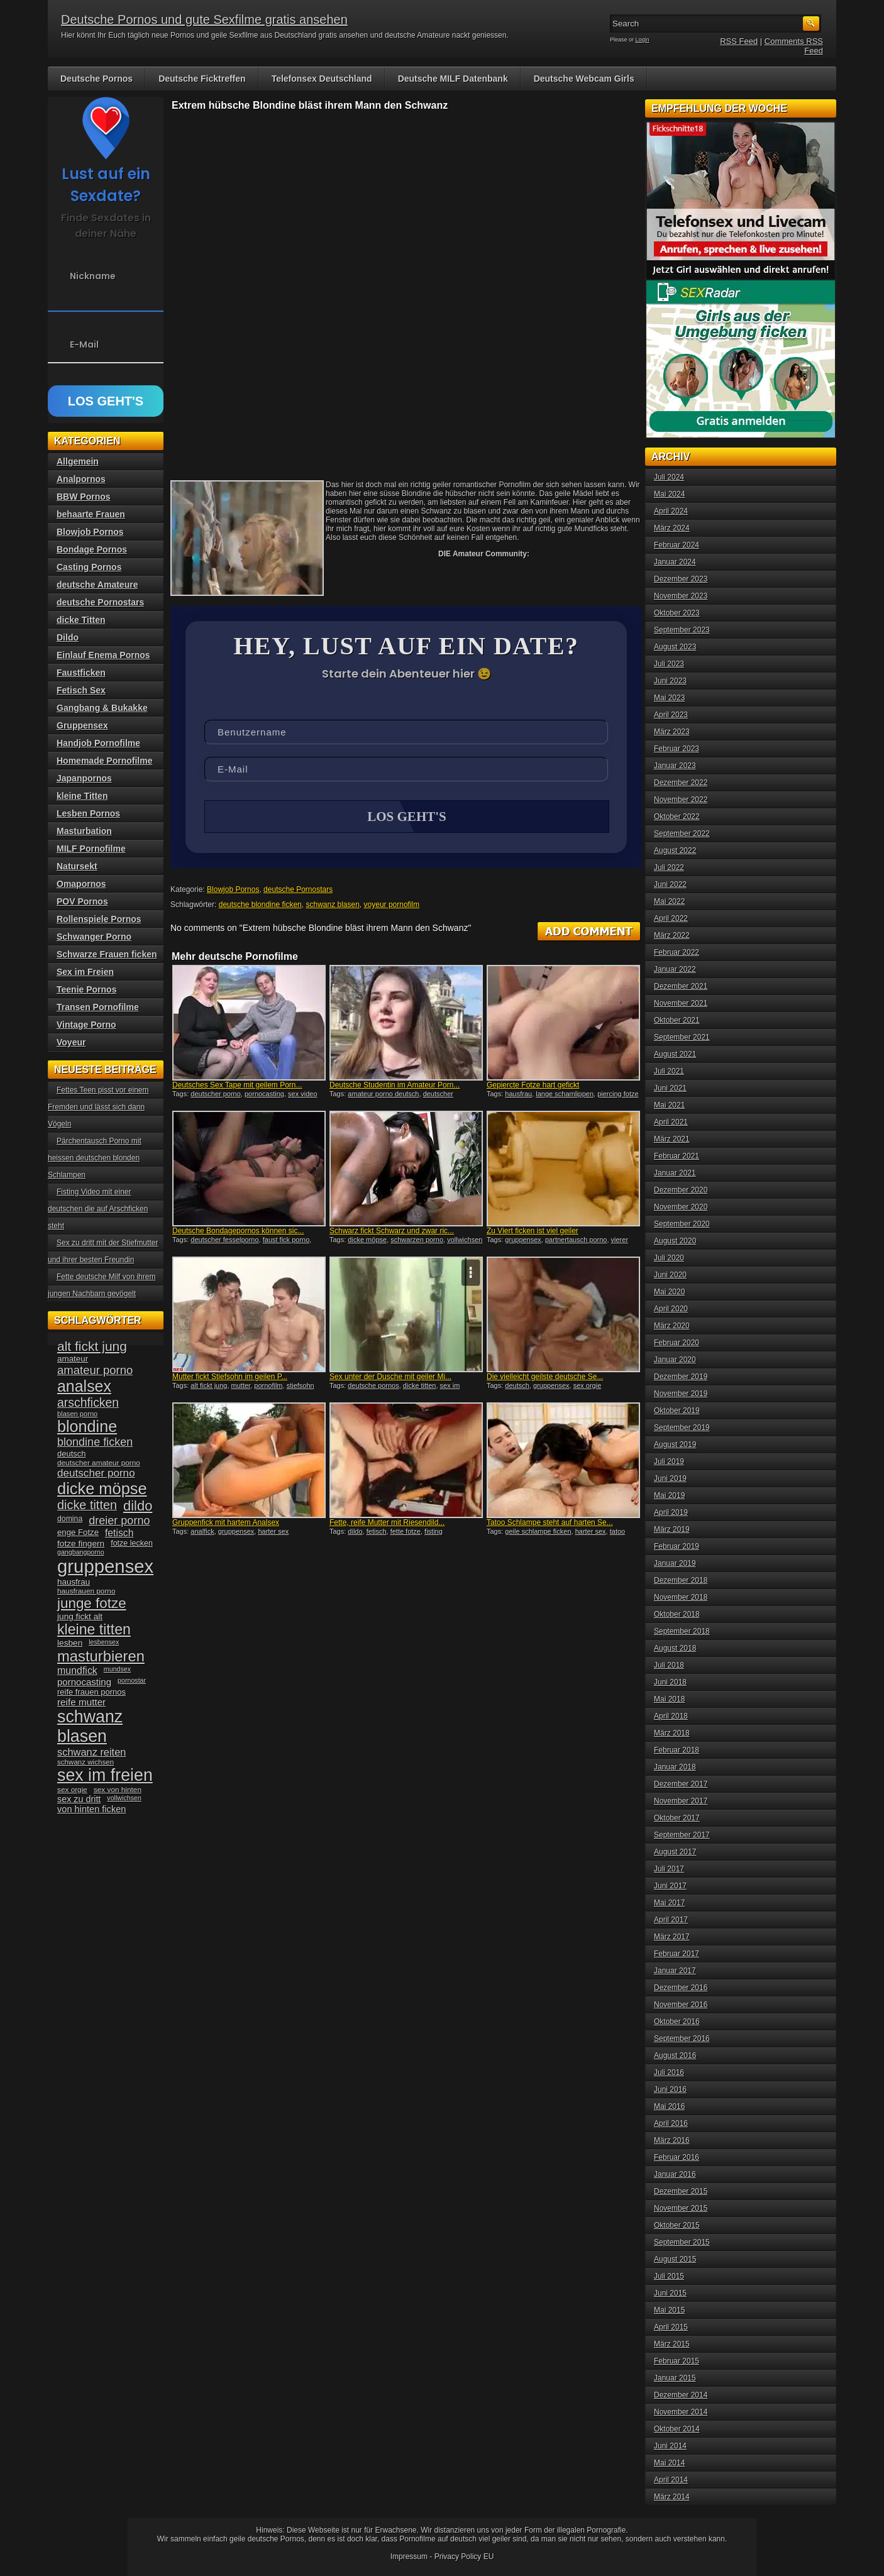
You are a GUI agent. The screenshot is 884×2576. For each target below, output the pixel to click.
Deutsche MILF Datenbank (453, 79)
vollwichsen (464, 1241)
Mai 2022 (669, 901)
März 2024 (672, 528)
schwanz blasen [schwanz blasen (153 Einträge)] (90, 1726)
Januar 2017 (675, 1970)
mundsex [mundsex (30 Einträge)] (117, 1669)
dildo (355, 1532)
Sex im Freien (85, 972)
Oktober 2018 (677, 1614)
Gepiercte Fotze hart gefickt (533, 1086)
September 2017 (682, 1834)
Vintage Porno (86, 1025)
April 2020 (671, 1308)
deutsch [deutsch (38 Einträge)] (71, 1453)
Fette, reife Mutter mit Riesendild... (387, 1523)
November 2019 (680, 1393)
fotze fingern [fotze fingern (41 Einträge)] (80, 1543)
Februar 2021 (676, 1156)
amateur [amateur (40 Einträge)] (72, 1358)
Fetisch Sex (81, 690)
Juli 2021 (669, 1071)
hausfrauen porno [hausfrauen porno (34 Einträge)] (86, 1591)
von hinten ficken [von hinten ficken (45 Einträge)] (91, 1809)
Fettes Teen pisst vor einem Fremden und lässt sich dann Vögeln (98, 1107)
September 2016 (682, 2038)
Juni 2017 (670, 1885)
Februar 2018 (676, 1750)
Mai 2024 (669, 494)
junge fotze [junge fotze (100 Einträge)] (91, 1603)
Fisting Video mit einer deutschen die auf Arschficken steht (98, 1208)
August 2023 (675, 646)
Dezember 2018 (680, 1580)
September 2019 (682, 1427)
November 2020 (680, 1207)
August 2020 (675, 1240)
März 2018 (672, 1733)
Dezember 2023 (680, 579)
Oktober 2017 (677, 1818)
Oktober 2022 (677, 816)
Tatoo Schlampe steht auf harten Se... (550, 1523)
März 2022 (672, 935)
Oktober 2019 (677, 1410)
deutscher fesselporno (224, 1241)
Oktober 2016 (677, 2021)
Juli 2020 (669, 1257)
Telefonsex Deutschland (322, 79)
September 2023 (682, 629)
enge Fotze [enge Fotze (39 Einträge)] (78, 1532)
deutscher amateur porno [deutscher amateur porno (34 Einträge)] (98, 1462)
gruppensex (523, 1241)
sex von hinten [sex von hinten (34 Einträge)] (117, 1789)
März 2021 (672, 1139)
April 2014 (671, 2479)
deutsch (517, 1386)
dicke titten (419, 1386)
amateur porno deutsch (383, 1095)
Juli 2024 (669, 477)
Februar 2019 (676, 1546)
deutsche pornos (373, 1386)
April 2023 (671, 714)
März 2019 (672, 1529)
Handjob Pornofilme (98, 743)
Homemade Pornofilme (104, 761)
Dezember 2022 (680, 782)
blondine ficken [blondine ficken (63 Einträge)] (95, 1442)
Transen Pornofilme (98, 1007)
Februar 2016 (676, 2157)
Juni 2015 (670, 2293)
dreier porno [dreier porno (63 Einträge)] (119, 1520)
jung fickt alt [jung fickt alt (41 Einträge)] (79, 1616)
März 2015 (672, 2344)
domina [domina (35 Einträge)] (69, 1518)
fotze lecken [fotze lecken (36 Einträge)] (132, 1543)
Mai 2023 (669, 697)
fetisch (377, 1532)
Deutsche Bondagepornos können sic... (238, 1232)
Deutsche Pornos (96, 79)
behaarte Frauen (91, 514)
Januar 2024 (675, 562)
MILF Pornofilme (91, 849)
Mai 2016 (669, 2106)
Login (642, 39)
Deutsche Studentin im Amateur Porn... (394, 1086)
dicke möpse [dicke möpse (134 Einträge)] (102, 1488)
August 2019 (675, 1444)
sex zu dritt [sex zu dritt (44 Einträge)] (79, 1799)
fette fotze (405, 1532)
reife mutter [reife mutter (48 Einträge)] (81, 1702)
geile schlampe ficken (538, 1532)
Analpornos (81, 479)
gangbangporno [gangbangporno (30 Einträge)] (80, 1552)
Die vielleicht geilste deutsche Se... (545, 1377)
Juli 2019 (669, 1461)
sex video (302, 1095)
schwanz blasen (332, 905)
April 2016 (671, 2123)
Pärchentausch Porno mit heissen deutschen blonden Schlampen (94, 1158)
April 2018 (671, 1716)
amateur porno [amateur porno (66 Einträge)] (95, 1370)
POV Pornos (82, 901)
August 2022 (675, 850)
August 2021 (675, 1054)
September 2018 (682, 1631)
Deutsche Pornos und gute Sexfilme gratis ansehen (204, 19)
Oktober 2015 (677, 2225)
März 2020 (672, 1325)
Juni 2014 (670, 2445)
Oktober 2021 (677, 1020)
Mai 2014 (669, 2462)
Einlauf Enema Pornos (103, 655)
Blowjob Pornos (233, 890)
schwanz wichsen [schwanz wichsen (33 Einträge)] (85, 1762)
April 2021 (671, 1122)
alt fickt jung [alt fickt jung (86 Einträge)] (92, 1346)
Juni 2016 (670, 2089)
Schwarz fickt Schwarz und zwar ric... (391, 1232)
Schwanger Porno (94, 937)
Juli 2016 (669, 2072)
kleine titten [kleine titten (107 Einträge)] (94, 1629)
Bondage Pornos (92, 549)
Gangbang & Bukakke (102, 708)
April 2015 (671, 2327)
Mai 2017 (669, 1902)
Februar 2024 (676, 545)
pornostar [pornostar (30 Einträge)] (132, 1680)
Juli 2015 (669, 2276)
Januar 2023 (675, 765)
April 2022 (671, 918)
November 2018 (680, 1597)
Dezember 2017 (680, 1784)
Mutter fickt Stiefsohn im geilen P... (229, 1377)
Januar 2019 (675, 1563)
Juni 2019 (670, 1478)
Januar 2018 (675, 1767)
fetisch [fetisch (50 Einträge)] (119, 1532)
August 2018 (675, 1648)
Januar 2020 (675, 1359)
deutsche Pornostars (298, 890)
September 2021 (682, 1037)
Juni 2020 (670, 1274)
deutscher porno (216, 1095)
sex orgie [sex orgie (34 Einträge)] (72, 1789)
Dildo (68, 637)
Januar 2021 (675, 1173)
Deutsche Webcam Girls (584, 79)
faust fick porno (286, 1241)
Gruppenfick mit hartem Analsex (225, 1523)
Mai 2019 (669, 1495)
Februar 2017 (676, 1953)
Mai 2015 (669, 2310)
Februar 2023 (676, 748)
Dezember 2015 (680, 2191)
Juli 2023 (669, 663)
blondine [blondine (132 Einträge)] (87, 1426)
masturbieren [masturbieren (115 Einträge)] (101, 1656)
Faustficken (81, 673)
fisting (433, 1532)
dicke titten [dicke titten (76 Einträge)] (87, 1505)
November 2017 (680, 1801)
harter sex (273, 1532)
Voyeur (71, 1042)
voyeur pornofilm (392, 905)
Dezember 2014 (680, 2395)
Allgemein (78, 461)
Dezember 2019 (680, 1376)
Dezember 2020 (680, 1190)
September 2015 (682, 2242)
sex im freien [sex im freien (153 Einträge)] (105, 1775)
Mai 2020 (669, 1291)
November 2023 (680, 596)
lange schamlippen (565, 1095)
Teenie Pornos (86, 989)
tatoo (617, 1532)
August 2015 (675, 2259)
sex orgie (587, 1386)
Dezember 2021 (680, 986)
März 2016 (672, 2140)
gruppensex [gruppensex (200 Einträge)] (105, 1566)
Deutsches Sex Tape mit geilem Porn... (237, 1086)
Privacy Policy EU (464, 2556)
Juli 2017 (669, 1868)
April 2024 (671, 511)
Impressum (409, 2556)
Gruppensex (82, 725)
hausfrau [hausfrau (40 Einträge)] (73, 1582)
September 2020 (682, 1223)
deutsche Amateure (97, 585)
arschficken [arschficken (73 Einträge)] (88, 1402)
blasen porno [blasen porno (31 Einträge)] (77, 1413)
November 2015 (680, 2208)
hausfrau (518, 1095)
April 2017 (671, 1919)
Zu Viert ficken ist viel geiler (532, 1232)
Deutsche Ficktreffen (201, 79)
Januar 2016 (675, 2174)
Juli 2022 (669, 867)
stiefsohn (300, 1386)
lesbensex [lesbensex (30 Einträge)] (104, 1642)
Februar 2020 (676, 1342)
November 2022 (680, 799)
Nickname (93, 276)
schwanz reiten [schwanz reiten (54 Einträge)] (91, 1752)
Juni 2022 (670, 884)
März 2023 (672, 731)
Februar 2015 (676, 2361)
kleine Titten (82, 796)
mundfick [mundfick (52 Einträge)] (77, 1670)
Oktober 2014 (677, 2429)
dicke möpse (367, 1241)
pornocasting (264, 1095)
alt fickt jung (209, 1386)
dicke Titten (81, 620)
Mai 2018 (669, 1699)
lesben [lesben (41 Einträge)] (69, 1643)
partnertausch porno (576, 1241)
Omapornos (81, 884)
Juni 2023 (670, 680)
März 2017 (672, 1936)
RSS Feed (739, 41)
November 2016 (680, 2004)
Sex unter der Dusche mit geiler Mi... (390, 1377)
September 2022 (682, 833)
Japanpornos (84, 778)
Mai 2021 (669, 1105)
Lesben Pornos (88, 813)
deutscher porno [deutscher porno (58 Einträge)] (96, 1473)
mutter (241, 1386)
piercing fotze (617, 1095)
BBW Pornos (84, 497)
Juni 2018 (670, 1682)
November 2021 (680, 1003)
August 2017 (675, 1851)
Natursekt (77, 866)
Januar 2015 (675, 2378)
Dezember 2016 (680, 1987)
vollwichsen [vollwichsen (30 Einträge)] (124, 1798)
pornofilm (268, 1386)
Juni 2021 (670, 1088)
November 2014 (680, 2412)
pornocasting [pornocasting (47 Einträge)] (84, 1681)
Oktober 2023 (677, 612)
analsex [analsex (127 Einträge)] (84, 1386)
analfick (202, 1532)
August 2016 (675, 2055)
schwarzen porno (416, 1241)
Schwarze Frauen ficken (107, 954)
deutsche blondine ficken (260, 905)
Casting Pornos (89, 567)
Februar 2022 (676, 952)
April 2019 (671, 1512)
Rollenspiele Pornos (99, 919)
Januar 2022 (675, 969)
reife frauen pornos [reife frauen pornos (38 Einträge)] (91, 1692)
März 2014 (672, 2496)
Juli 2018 (669, 1665)
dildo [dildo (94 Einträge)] (137, 1506)
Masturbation (84, 831)
